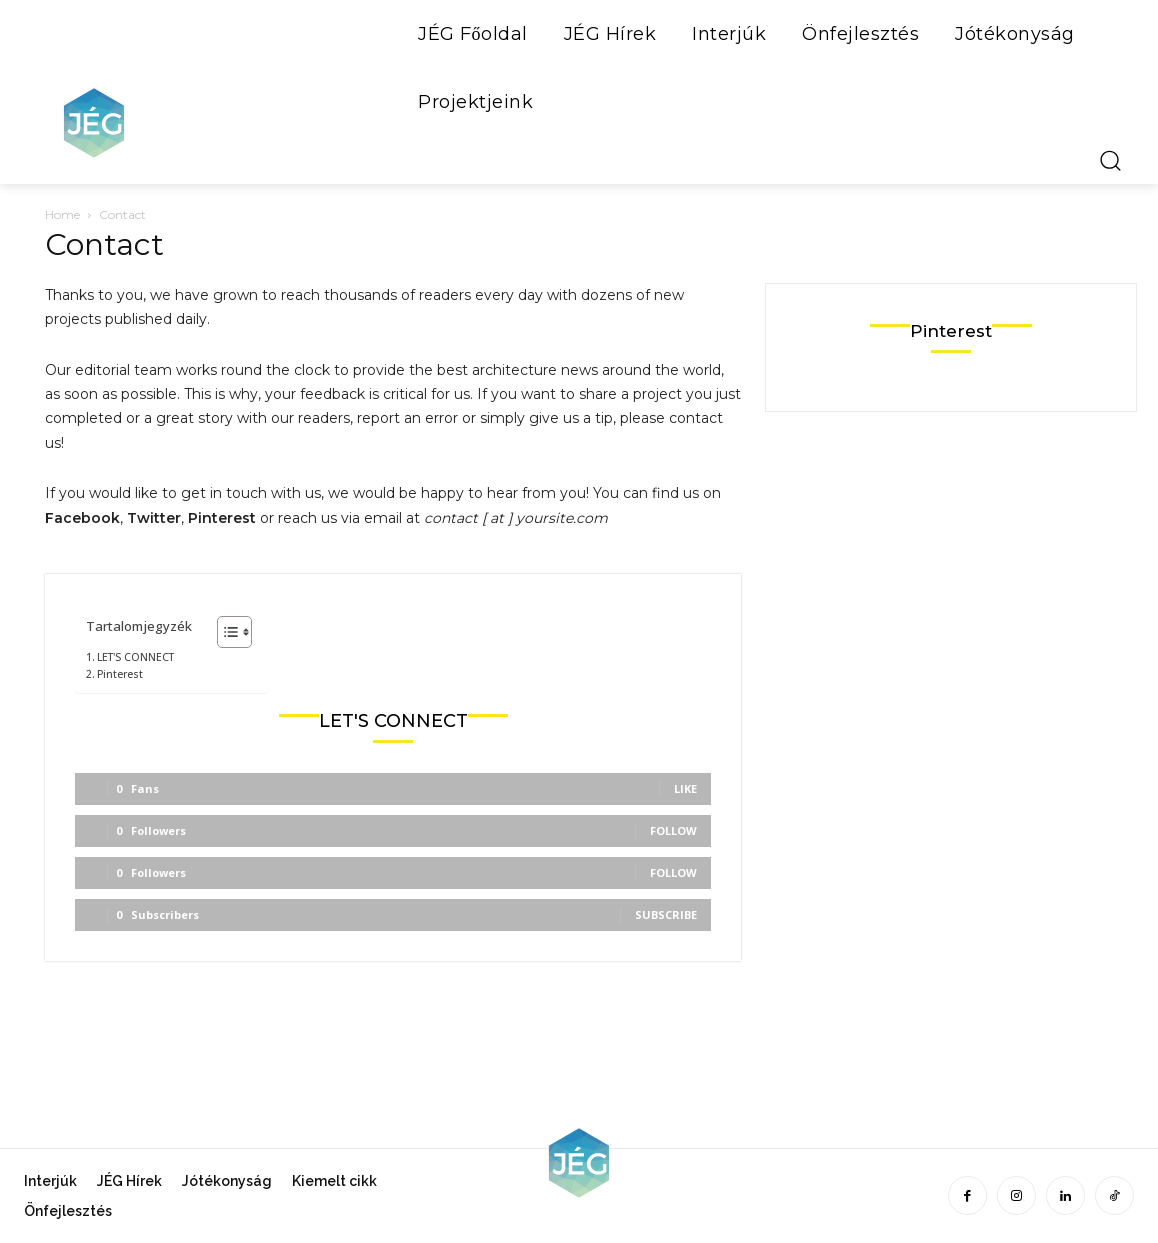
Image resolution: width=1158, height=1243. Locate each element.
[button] (1110, 160)
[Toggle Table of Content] (224, 632)
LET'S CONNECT (135, 657)
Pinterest (120, 674)
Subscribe (666, 914)
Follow (673, 830)
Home (62, 214)
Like (685, 788)
